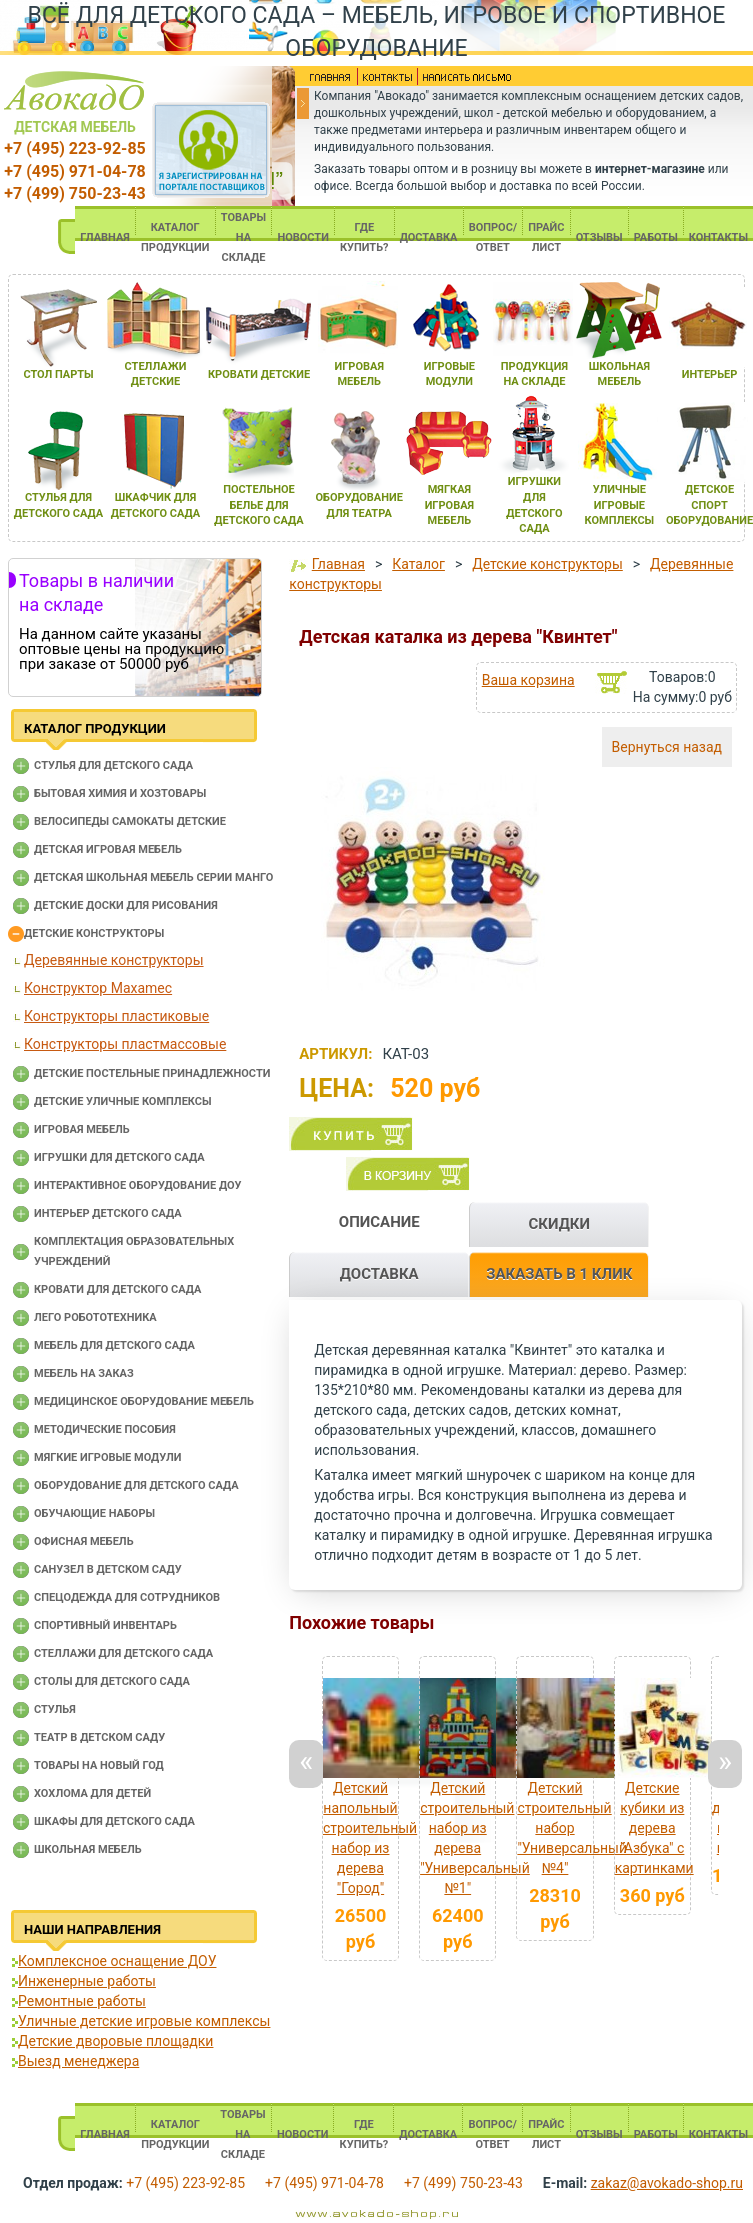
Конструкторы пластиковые (116, 1016)
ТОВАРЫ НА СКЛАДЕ (243, 237)
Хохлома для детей (92, 1793)
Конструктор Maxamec (98, 988)
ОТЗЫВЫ (599, 237)
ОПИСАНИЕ (379, 1222)
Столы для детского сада (112, 1681)
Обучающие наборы (94, 1513)
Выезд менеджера (78, 2061)
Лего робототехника (95, 1317)
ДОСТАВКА (429, 237)
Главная (338, 564)
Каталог (418, 564)
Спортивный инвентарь (105, 1625)
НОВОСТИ (303, 237)
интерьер (710, 374)
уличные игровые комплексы (620, 505)
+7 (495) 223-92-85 (74, 148)
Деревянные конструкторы (114, 960)
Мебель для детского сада (114, 1345)
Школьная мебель (88, 1849)
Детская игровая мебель (108, 849)
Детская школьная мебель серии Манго (153, 877)
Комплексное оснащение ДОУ (117, 1961)
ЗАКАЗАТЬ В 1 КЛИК (559, 1274)
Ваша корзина (528, 680)
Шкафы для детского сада (114, 1821)
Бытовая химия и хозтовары (120, 793)
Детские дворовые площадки (115, 2041)
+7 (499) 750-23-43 (74, 193)
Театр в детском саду (99, 1737)
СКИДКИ (559, 1224)
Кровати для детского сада (117, 1289)
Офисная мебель (84, 1541)
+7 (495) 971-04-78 (74, 171)
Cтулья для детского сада (113, 765)
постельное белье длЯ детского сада (258, 505)
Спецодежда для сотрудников (127, 1597)
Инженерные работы (87, 1981)
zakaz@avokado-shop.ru (667, 2183)
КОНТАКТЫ (718, 237)
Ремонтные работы (82, 2001)
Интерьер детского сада (108, 1213)
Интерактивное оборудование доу (138, 1185)
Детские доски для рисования (126, 905)
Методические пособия (105, 1429)
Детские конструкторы (94, 933)
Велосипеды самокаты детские (130, 821)
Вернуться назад (667, 747)
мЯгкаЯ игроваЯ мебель (449, 505)
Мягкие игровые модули (107, 1457)
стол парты (58, 374)
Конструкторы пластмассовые (125, 1044)
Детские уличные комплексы (123, 1101)
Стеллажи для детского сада (123, 1653)
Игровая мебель (82, 1129)
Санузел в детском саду (108, 1569)
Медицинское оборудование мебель (144, 1401)
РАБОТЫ (656, 237)
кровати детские (259, 374)
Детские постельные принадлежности (152, 1073)
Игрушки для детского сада (119, 1157)
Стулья (55, 1709)
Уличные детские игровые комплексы (144, 2021)
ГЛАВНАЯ (105, 237)
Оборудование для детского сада (136, 1485)
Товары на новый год (99, 1765)
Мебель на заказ (84, 1373)
